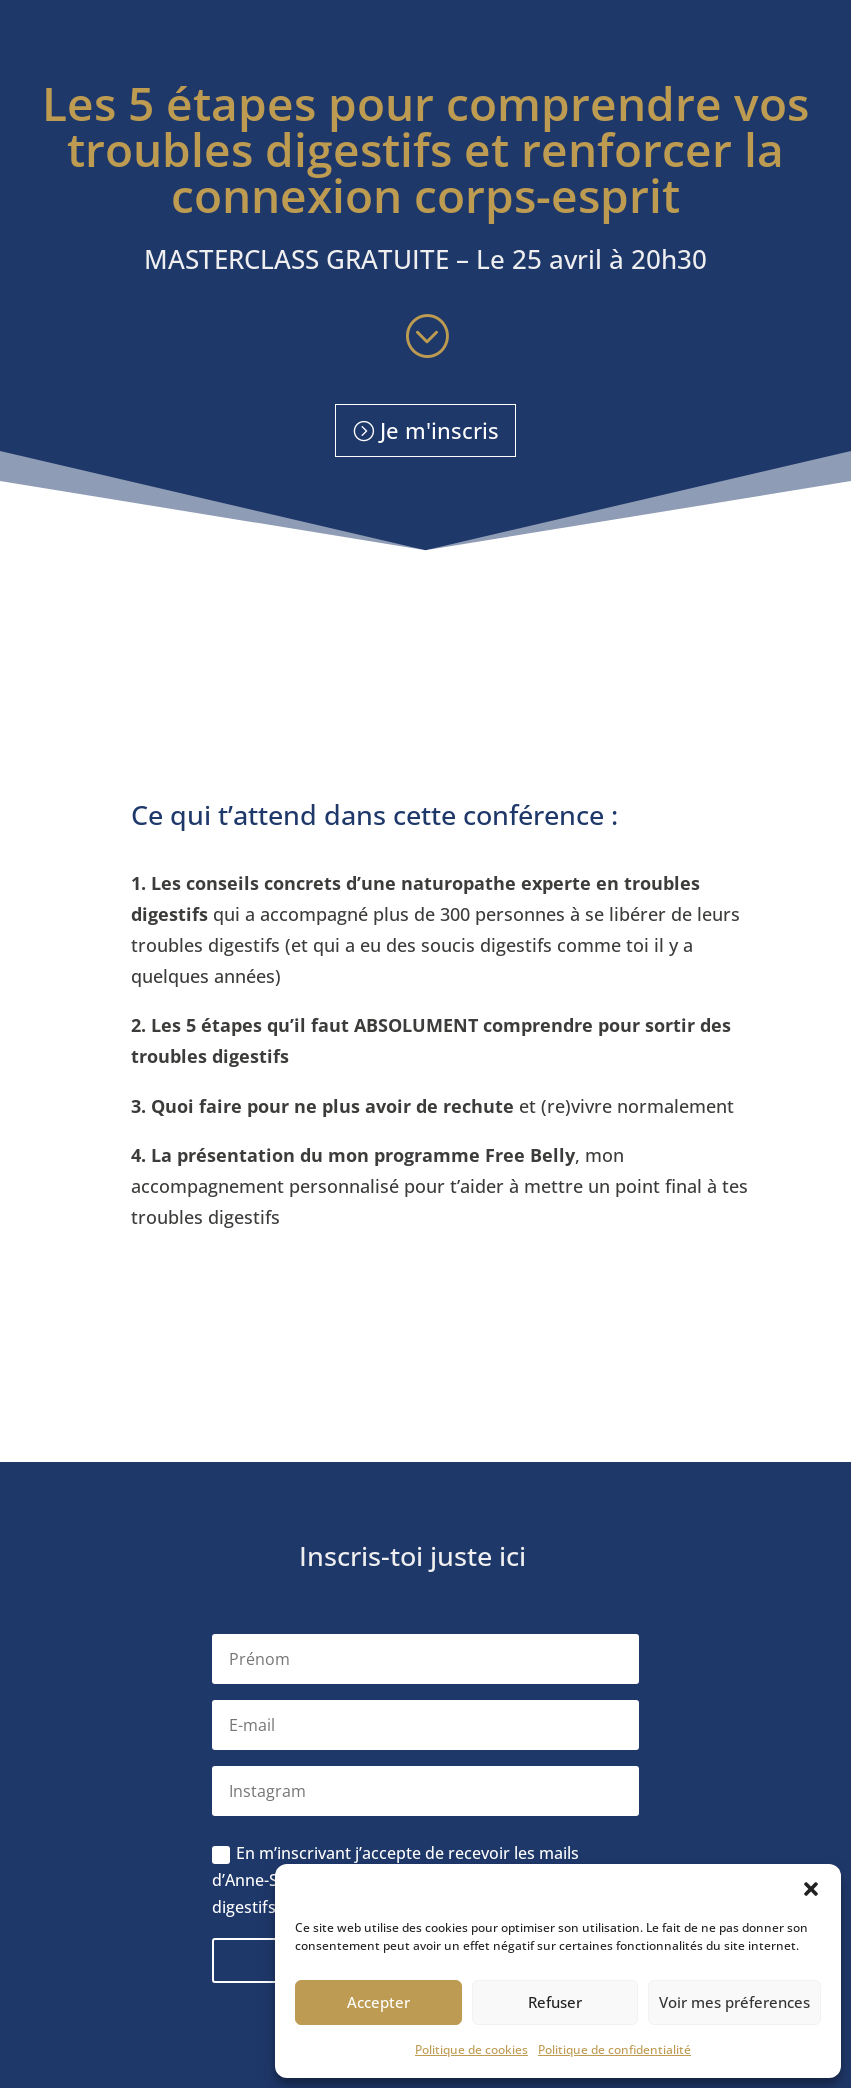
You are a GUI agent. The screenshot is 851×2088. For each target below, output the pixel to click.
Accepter (378, 2002)
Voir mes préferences (734, 2002)
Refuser (555, 2002)
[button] (811, 1889)
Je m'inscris (439, 430)
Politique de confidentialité (614, 2049)
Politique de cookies (471, 2049)
